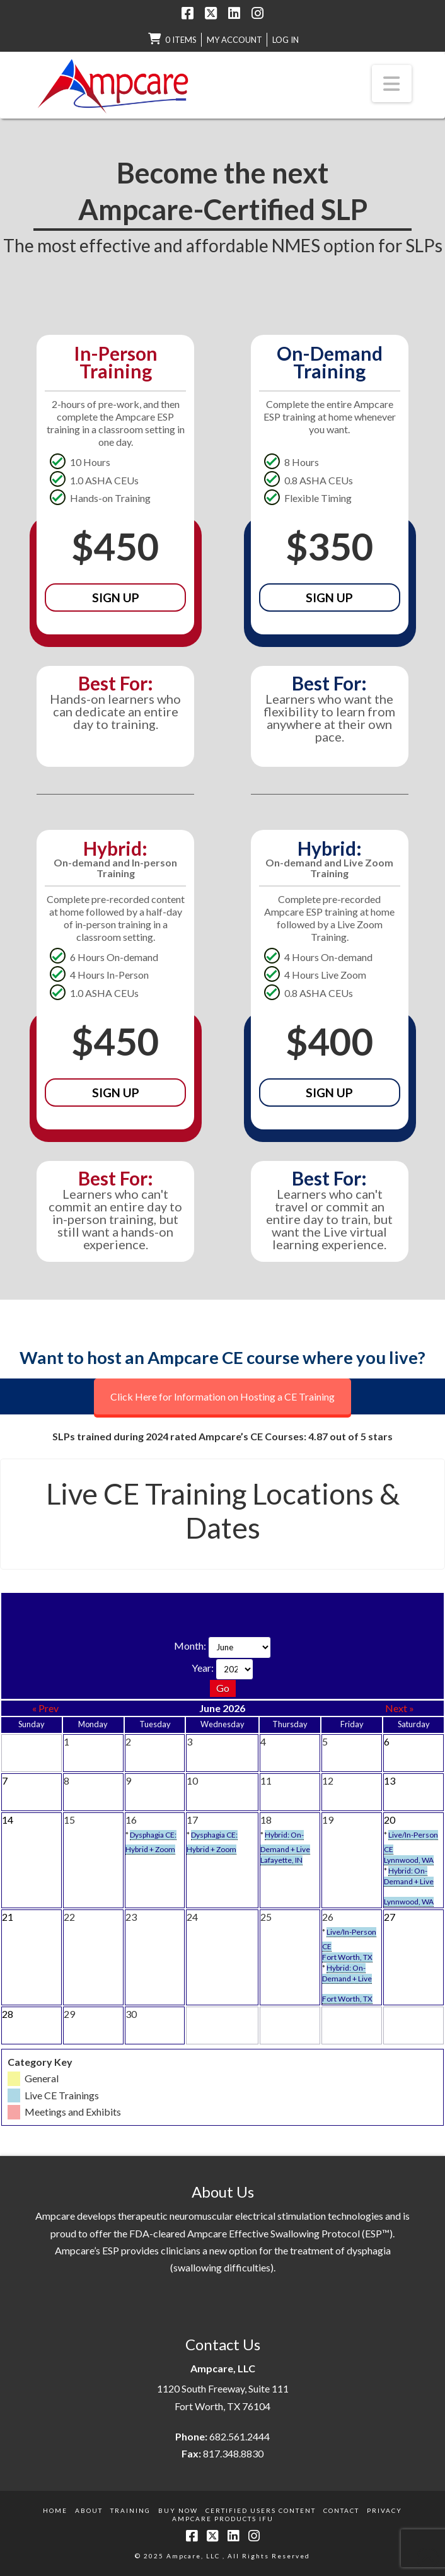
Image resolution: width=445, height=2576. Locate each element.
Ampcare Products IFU (223, 2518)
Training (130, 2510)
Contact (341, 2510)
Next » (399, 1708)
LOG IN (285, 40)
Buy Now (178, 2510)
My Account (234, 40)
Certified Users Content (260, 2510)
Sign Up (115, 597)
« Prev (45, 1708)
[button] (392, 83)
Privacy (384, 2510)
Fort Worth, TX (347, 1957)
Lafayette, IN (281, 1860)
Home (55, 2510)
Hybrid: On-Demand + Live (409, 1876)
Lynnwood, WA (409, 1860)
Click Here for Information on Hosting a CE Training (222, 1396)
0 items (181, 40)
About (89, 2510)
